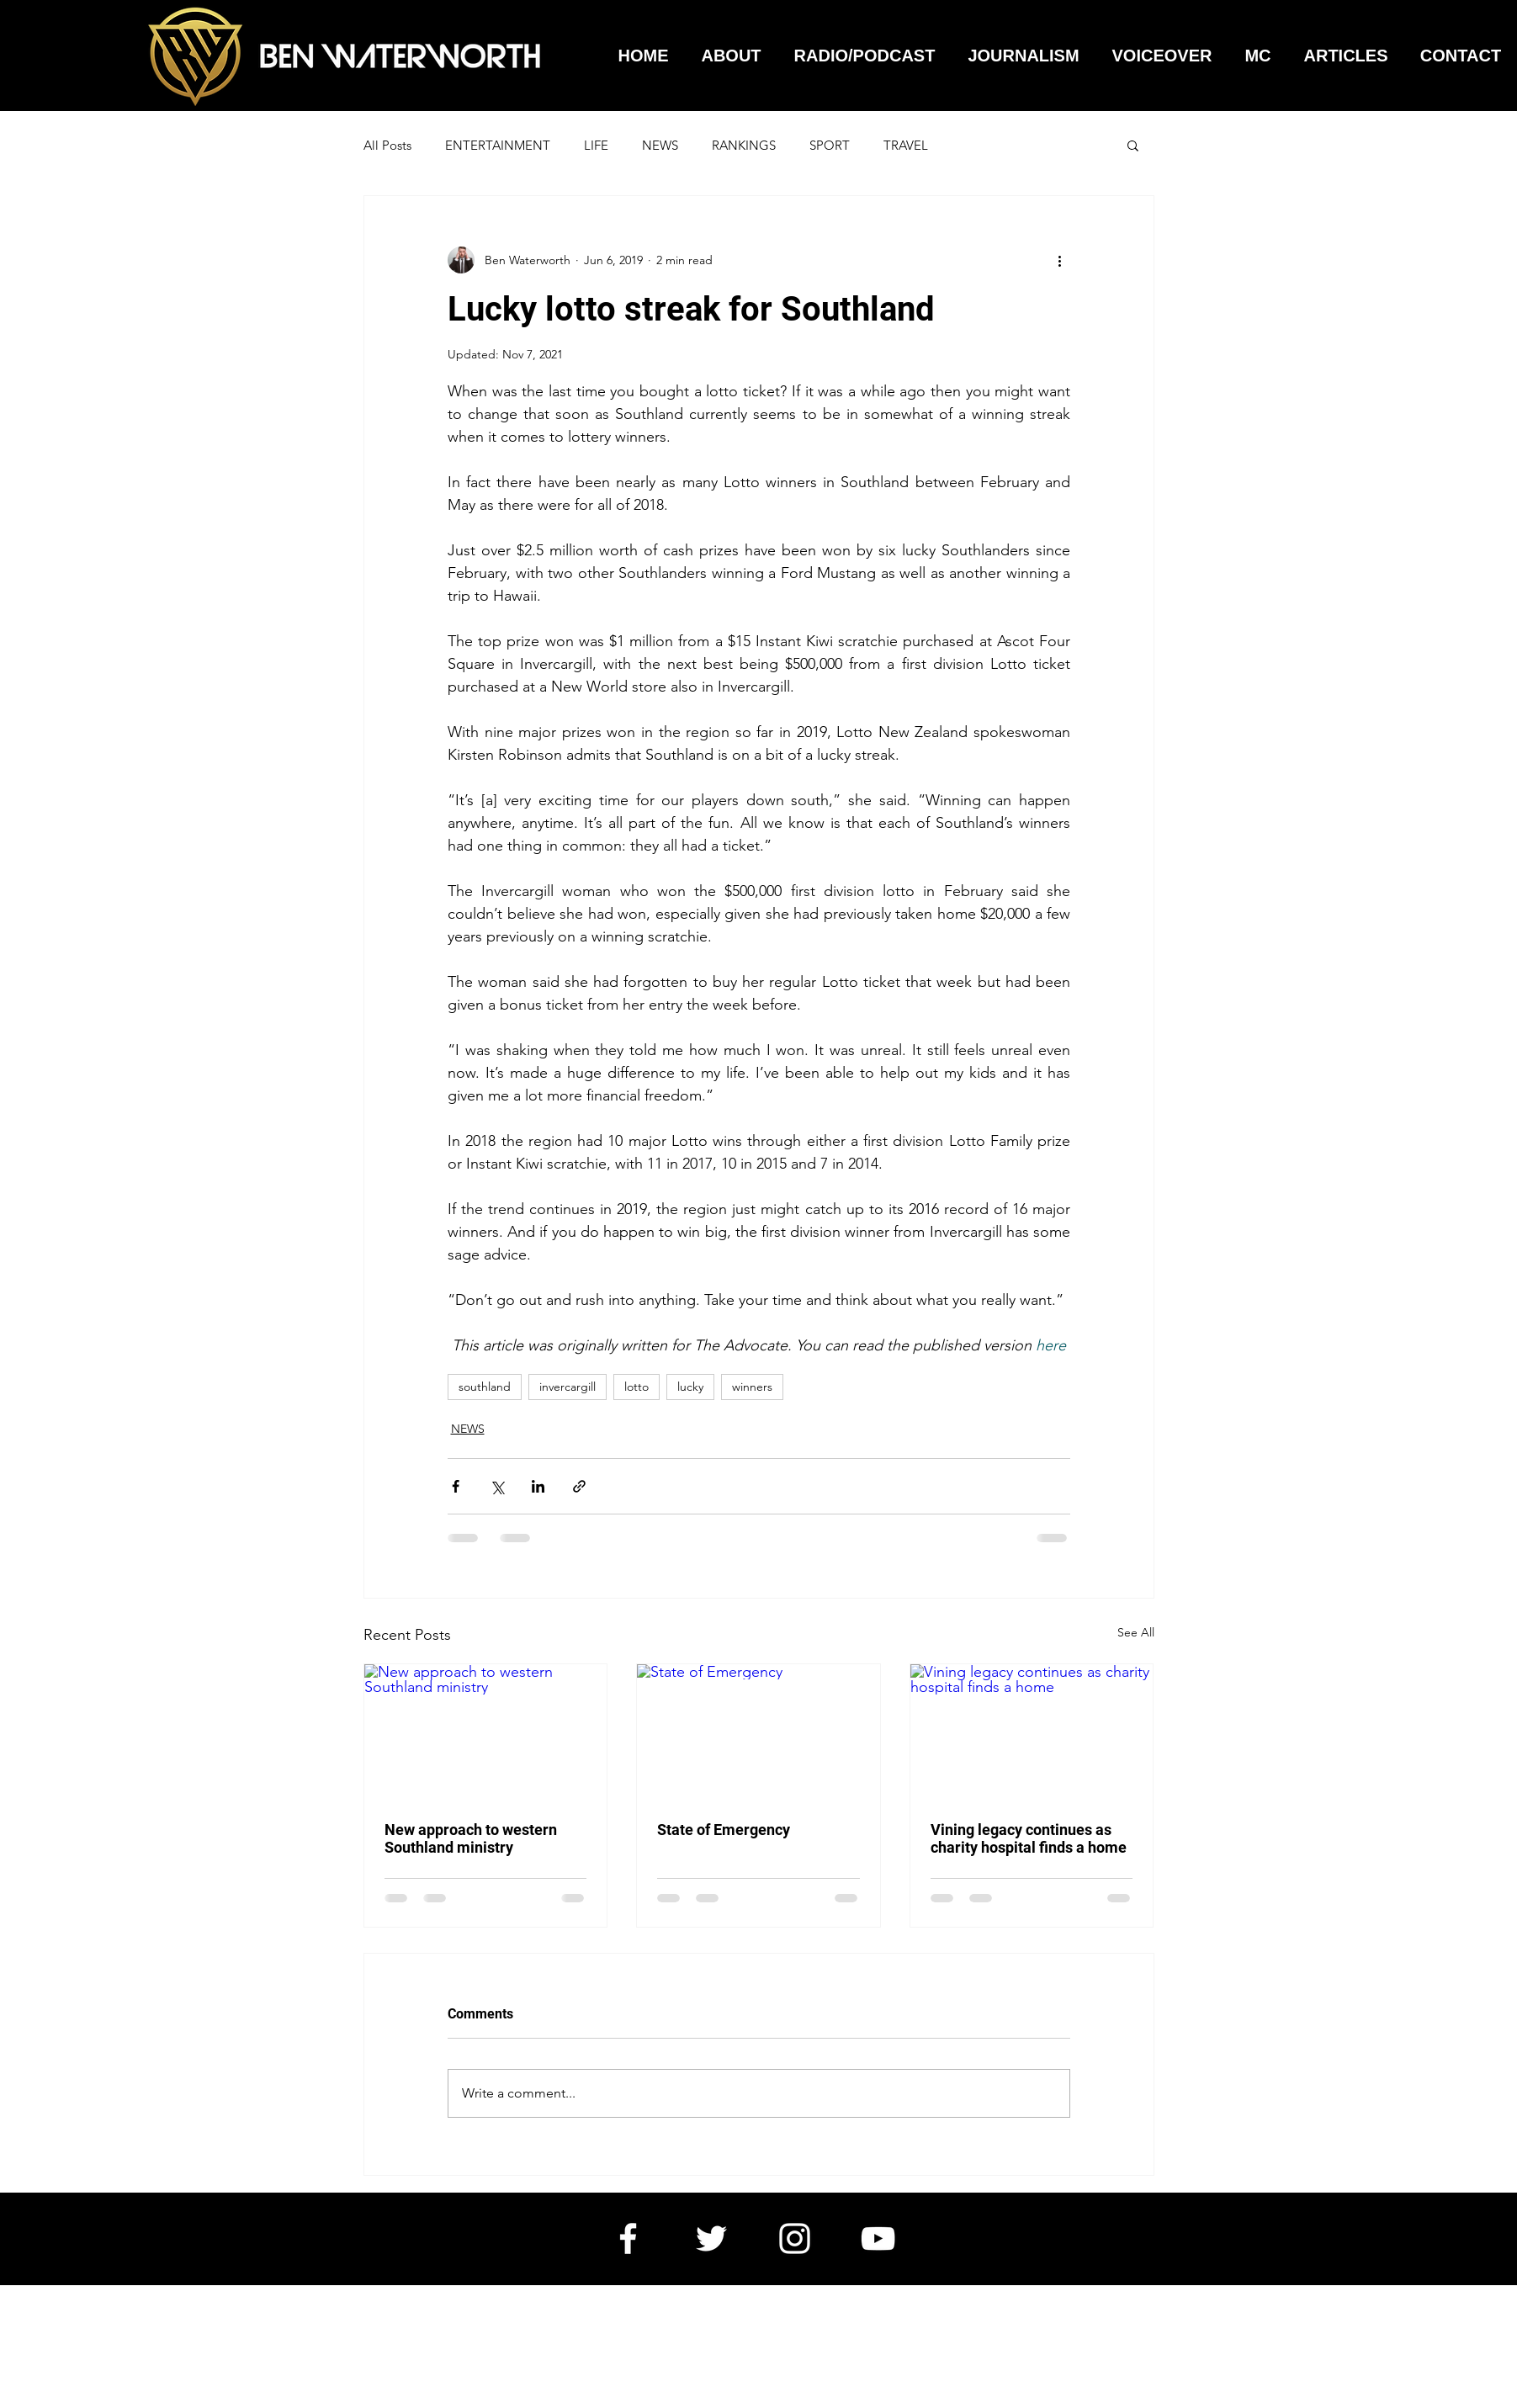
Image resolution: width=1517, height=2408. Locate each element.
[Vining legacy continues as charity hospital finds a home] (1032, 1732)
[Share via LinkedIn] (538, 1486)
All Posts (387, 145)
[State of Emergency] (758, 1732)
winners (752, 1386)
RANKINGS (744, 145)
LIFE (596, 145)
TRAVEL (905, 145)
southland (485, 1386)
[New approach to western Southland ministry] (485, 1732)
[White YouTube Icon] (878, 2238)
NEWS (660, 145)
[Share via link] (579, 1486)
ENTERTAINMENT (497, 145)
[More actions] (1060, 260)
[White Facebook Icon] (628, 2238)
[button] (1133, 144)
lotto (636, 1386)
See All (1135, 1632)
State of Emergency (723, 1829)
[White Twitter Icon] (711, 2238)
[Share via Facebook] (456, 1486)
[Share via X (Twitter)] (497, 1486)
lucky (690, 1386)
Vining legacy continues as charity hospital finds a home (1029, 1838)
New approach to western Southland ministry (471, 1838)
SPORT (829, 145)
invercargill (567, 1386)
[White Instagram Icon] (794, 2238)
